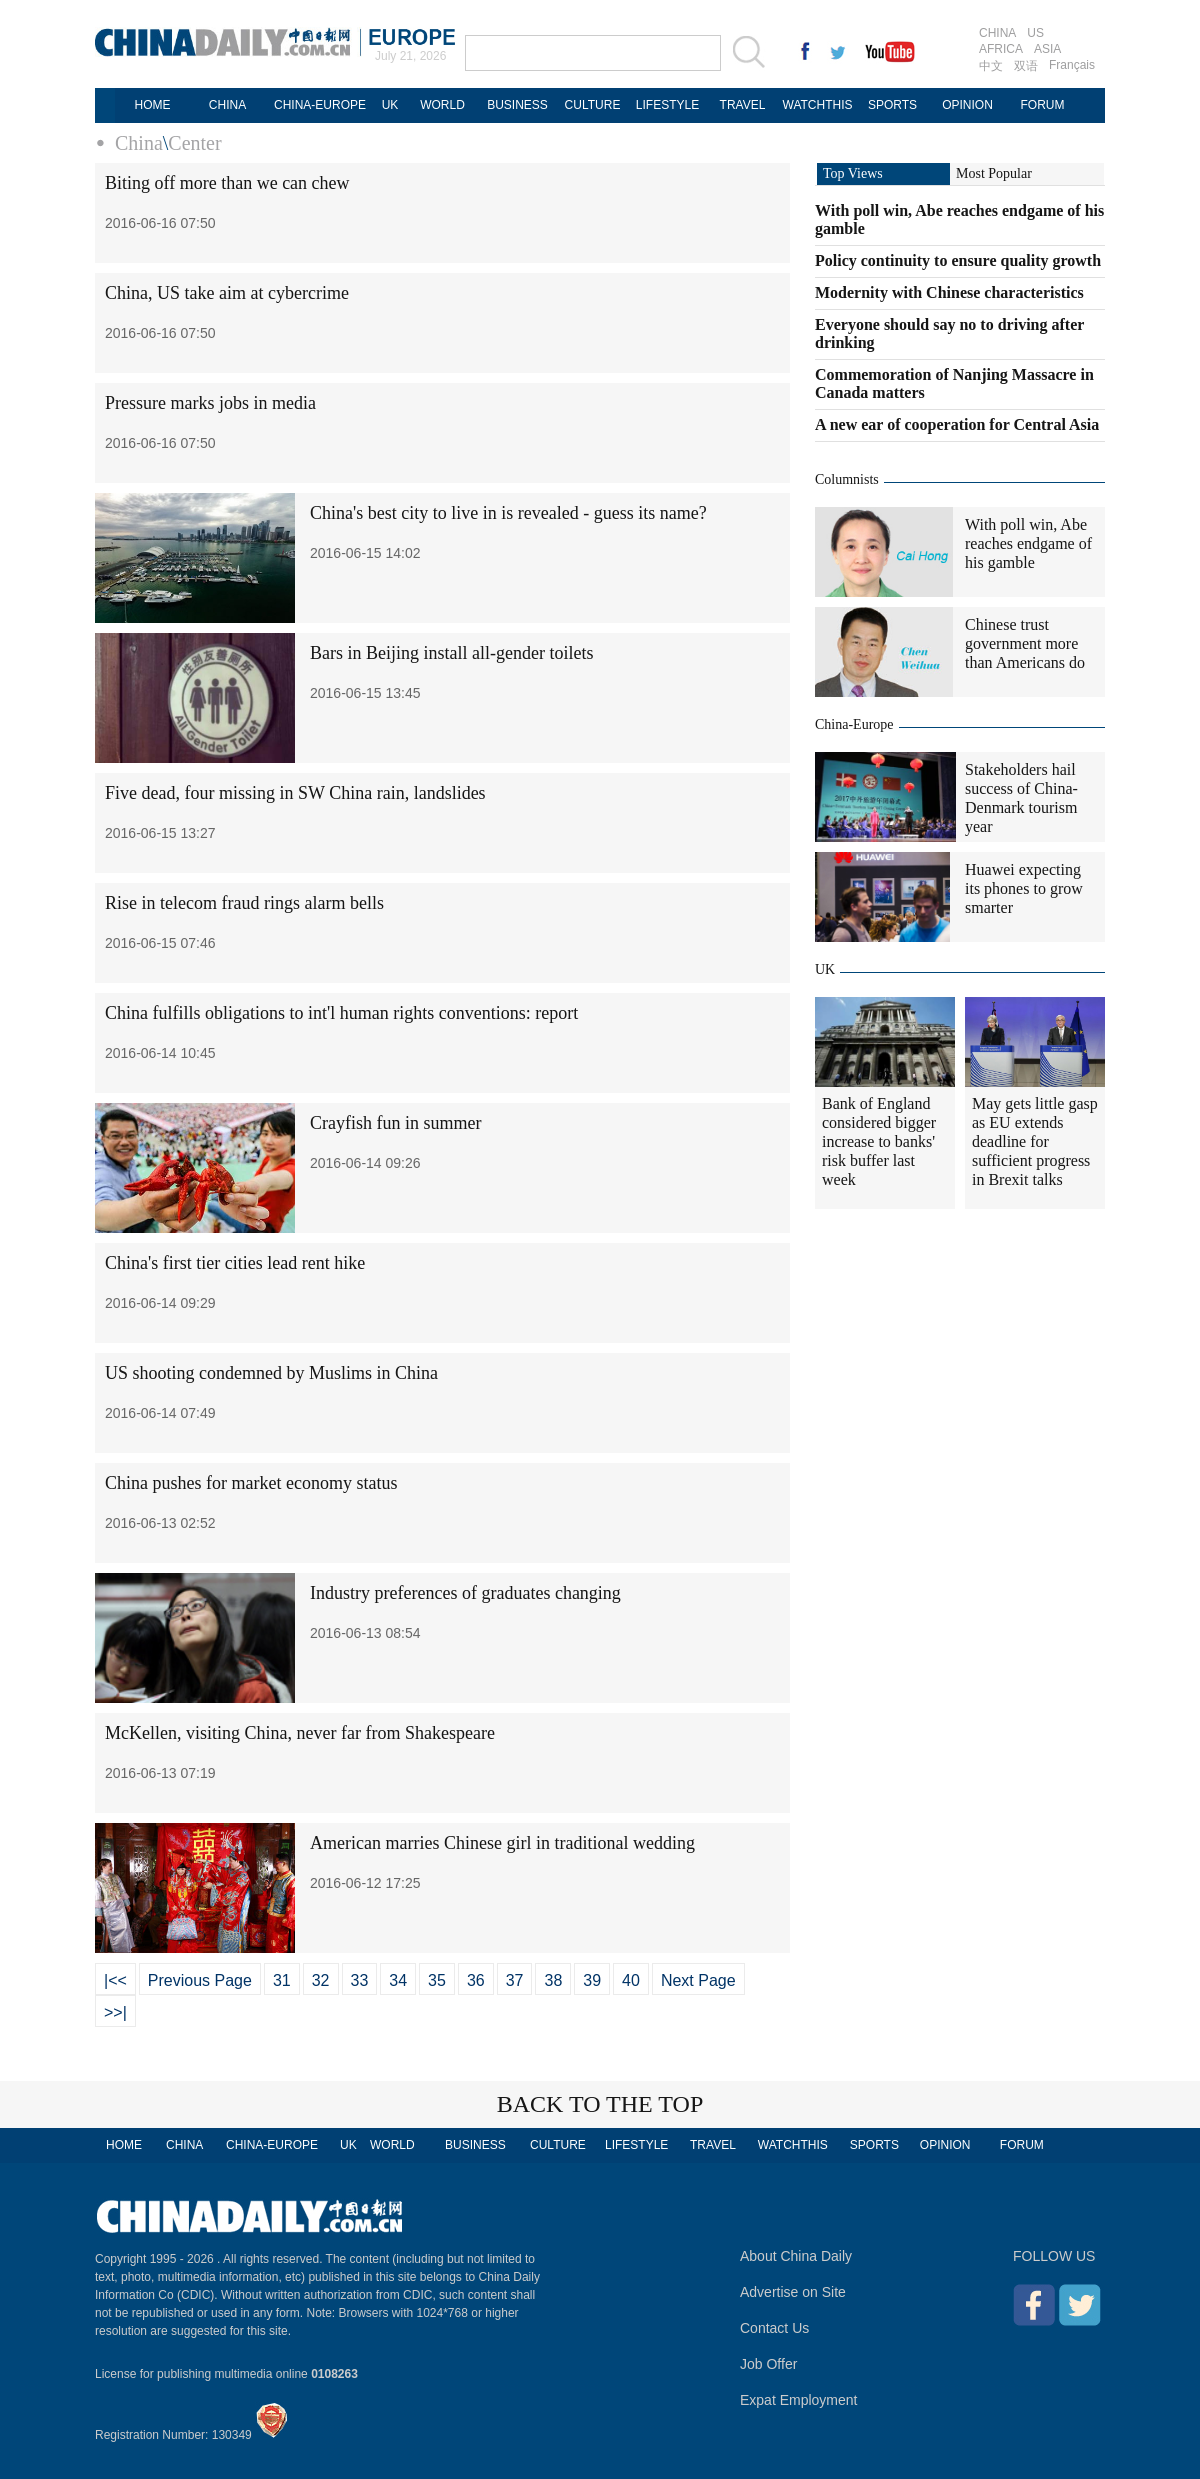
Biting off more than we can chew (227, 183)
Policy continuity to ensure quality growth (958, 260)
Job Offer (768, 2364)
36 (476, 1980)
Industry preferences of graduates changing (465, 1593)
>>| (115, 2012)
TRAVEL (743, 105)
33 (360, 1980)
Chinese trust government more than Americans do (1025, 643)
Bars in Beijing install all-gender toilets (451, 653)
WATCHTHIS (818, 105)
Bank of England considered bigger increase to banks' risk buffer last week (879, 1141)
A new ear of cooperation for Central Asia (957, 424)
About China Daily (796, 2256)
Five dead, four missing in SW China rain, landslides (295, 793)
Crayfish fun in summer (395, 1123)
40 (631, 1980)
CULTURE (593, 105)
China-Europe (854, 724)
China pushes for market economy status (251, 1483)
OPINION (967, 105)
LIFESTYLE (667, 105)
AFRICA (1001, 49)
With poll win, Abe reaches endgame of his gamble (1028, 543)
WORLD (442, 105)
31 (282, 1980)
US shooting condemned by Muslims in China (271, 1373)
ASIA (1047, 49)
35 (437, 1980)
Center (194, 143)
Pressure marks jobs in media (210, 403)
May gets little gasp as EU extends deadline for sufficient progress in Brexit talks (1035, 1141)
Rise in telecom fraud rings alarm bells (244, 903)
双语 (1026, 66)
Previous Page (200, 1980)
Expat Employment (799, 2400)
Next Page (698, 1980)
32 (321, 1980)
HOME (153, 105)
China (139, 143)
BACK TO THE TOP (600, 2104)
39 (592, 1980)
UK (390, 105)
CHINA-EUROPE (320, 105)
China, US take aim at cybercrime (227, 293)
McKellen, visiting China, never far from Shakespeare (300, 1733)
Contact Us (774, 2328)
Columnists (847, 479)
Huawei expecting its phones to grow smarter (1024, 888)
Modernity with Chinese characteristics (949, 292)
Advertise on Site (793, 2292)
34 (398, 1980)
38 (553, 1980)
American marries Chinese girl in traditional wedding (502, 1843)
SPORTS (892, 105)
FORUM (1043, 105)
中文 (991, 66)
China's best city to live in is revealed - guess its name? (508, 513)
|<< (115, 1980)
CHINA (997, 33)
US (1035, 33)
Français (1072, 65)
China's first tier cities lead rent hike (235, 1263)
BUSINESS (517, 105)
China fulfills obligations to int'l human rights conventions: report (341, 1013)
